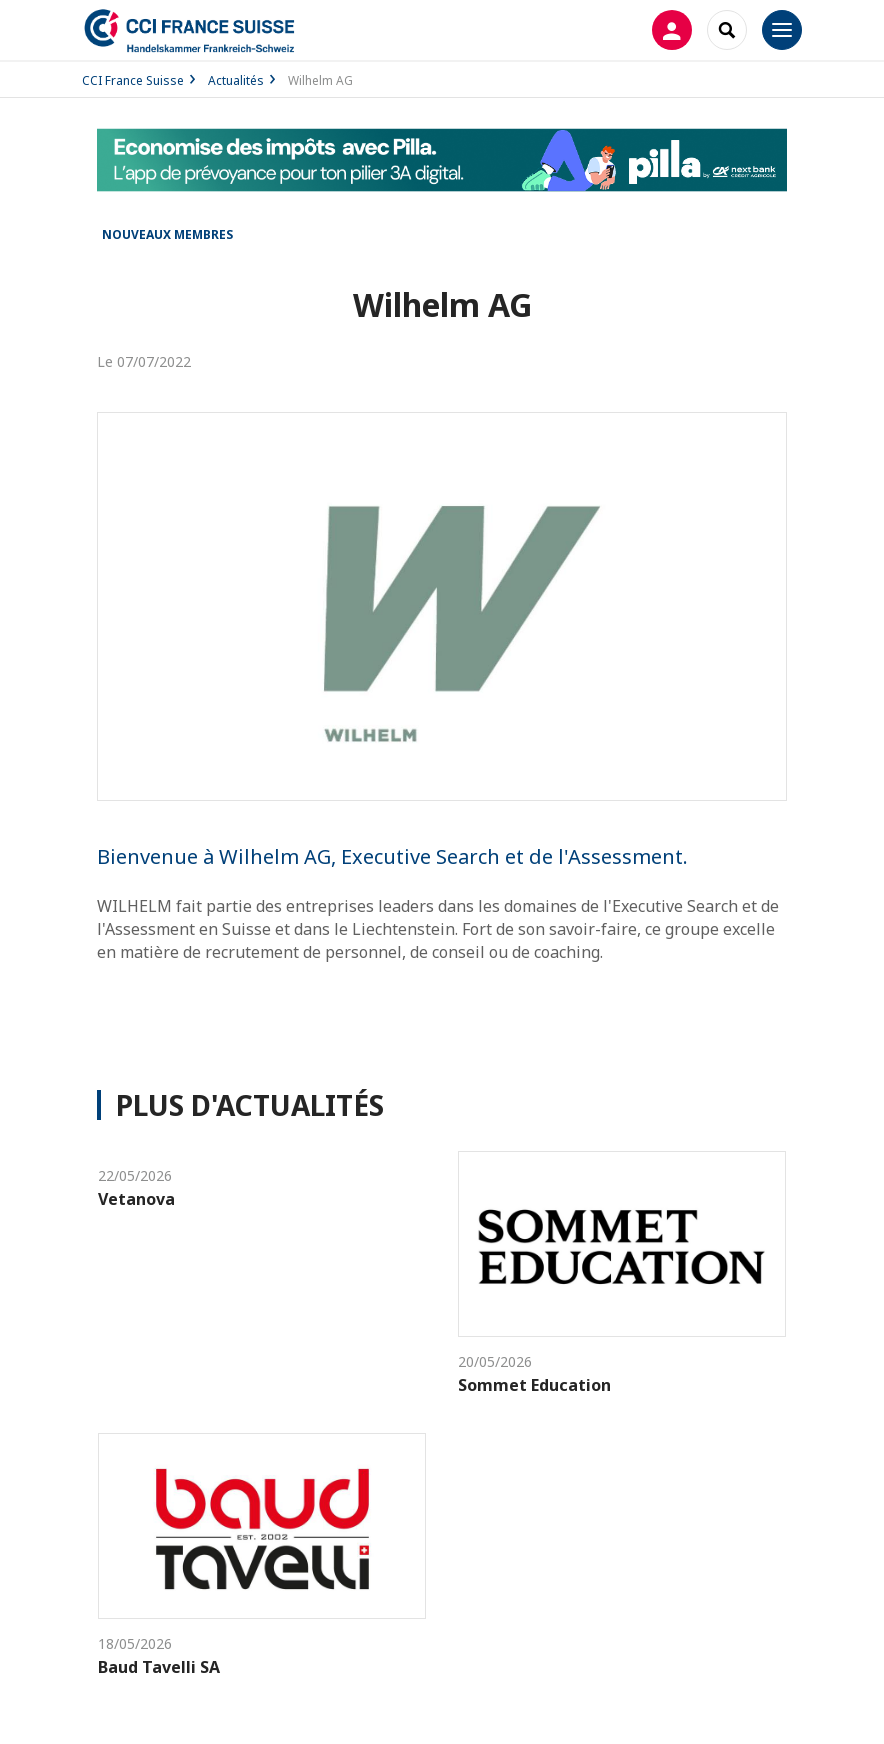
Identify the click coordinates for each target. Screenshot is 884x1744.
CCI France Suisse (133, 80)
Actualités (236, 80)
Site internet (442, 1028)
